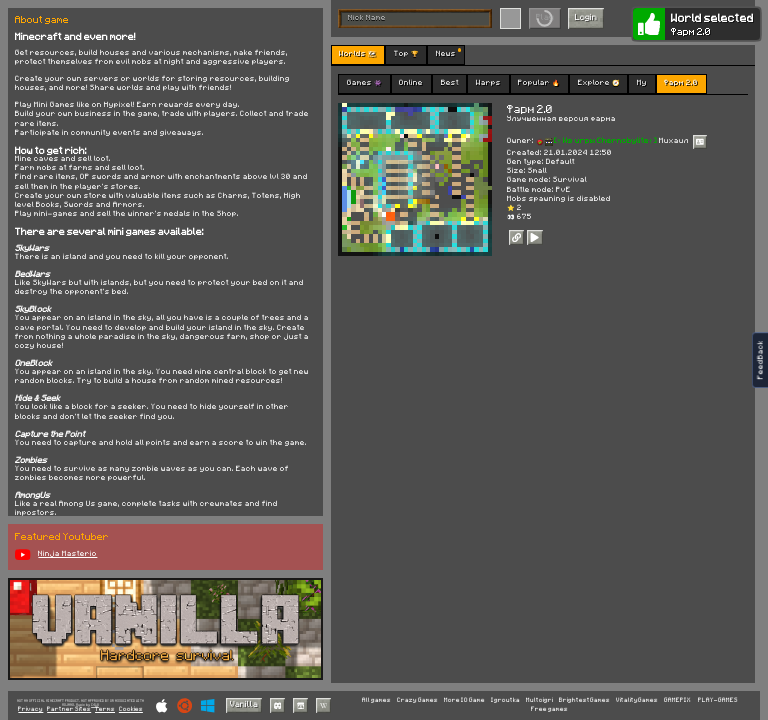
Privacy (30, 709)
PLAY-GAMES (718, 700)
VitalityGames (637, 700)
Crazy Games (417, 700)
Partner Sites (69, 709)
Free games (549, 709)
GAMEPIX (677, 700)
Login (586, 17)
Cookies (131, 709)
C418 (95, 704)
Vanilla (244, 704)
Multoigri (539, 700)
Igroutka (505, 700)
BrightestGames (584, 700)
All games (376, 700)
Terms (105, 709)
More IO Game (464, 700)
